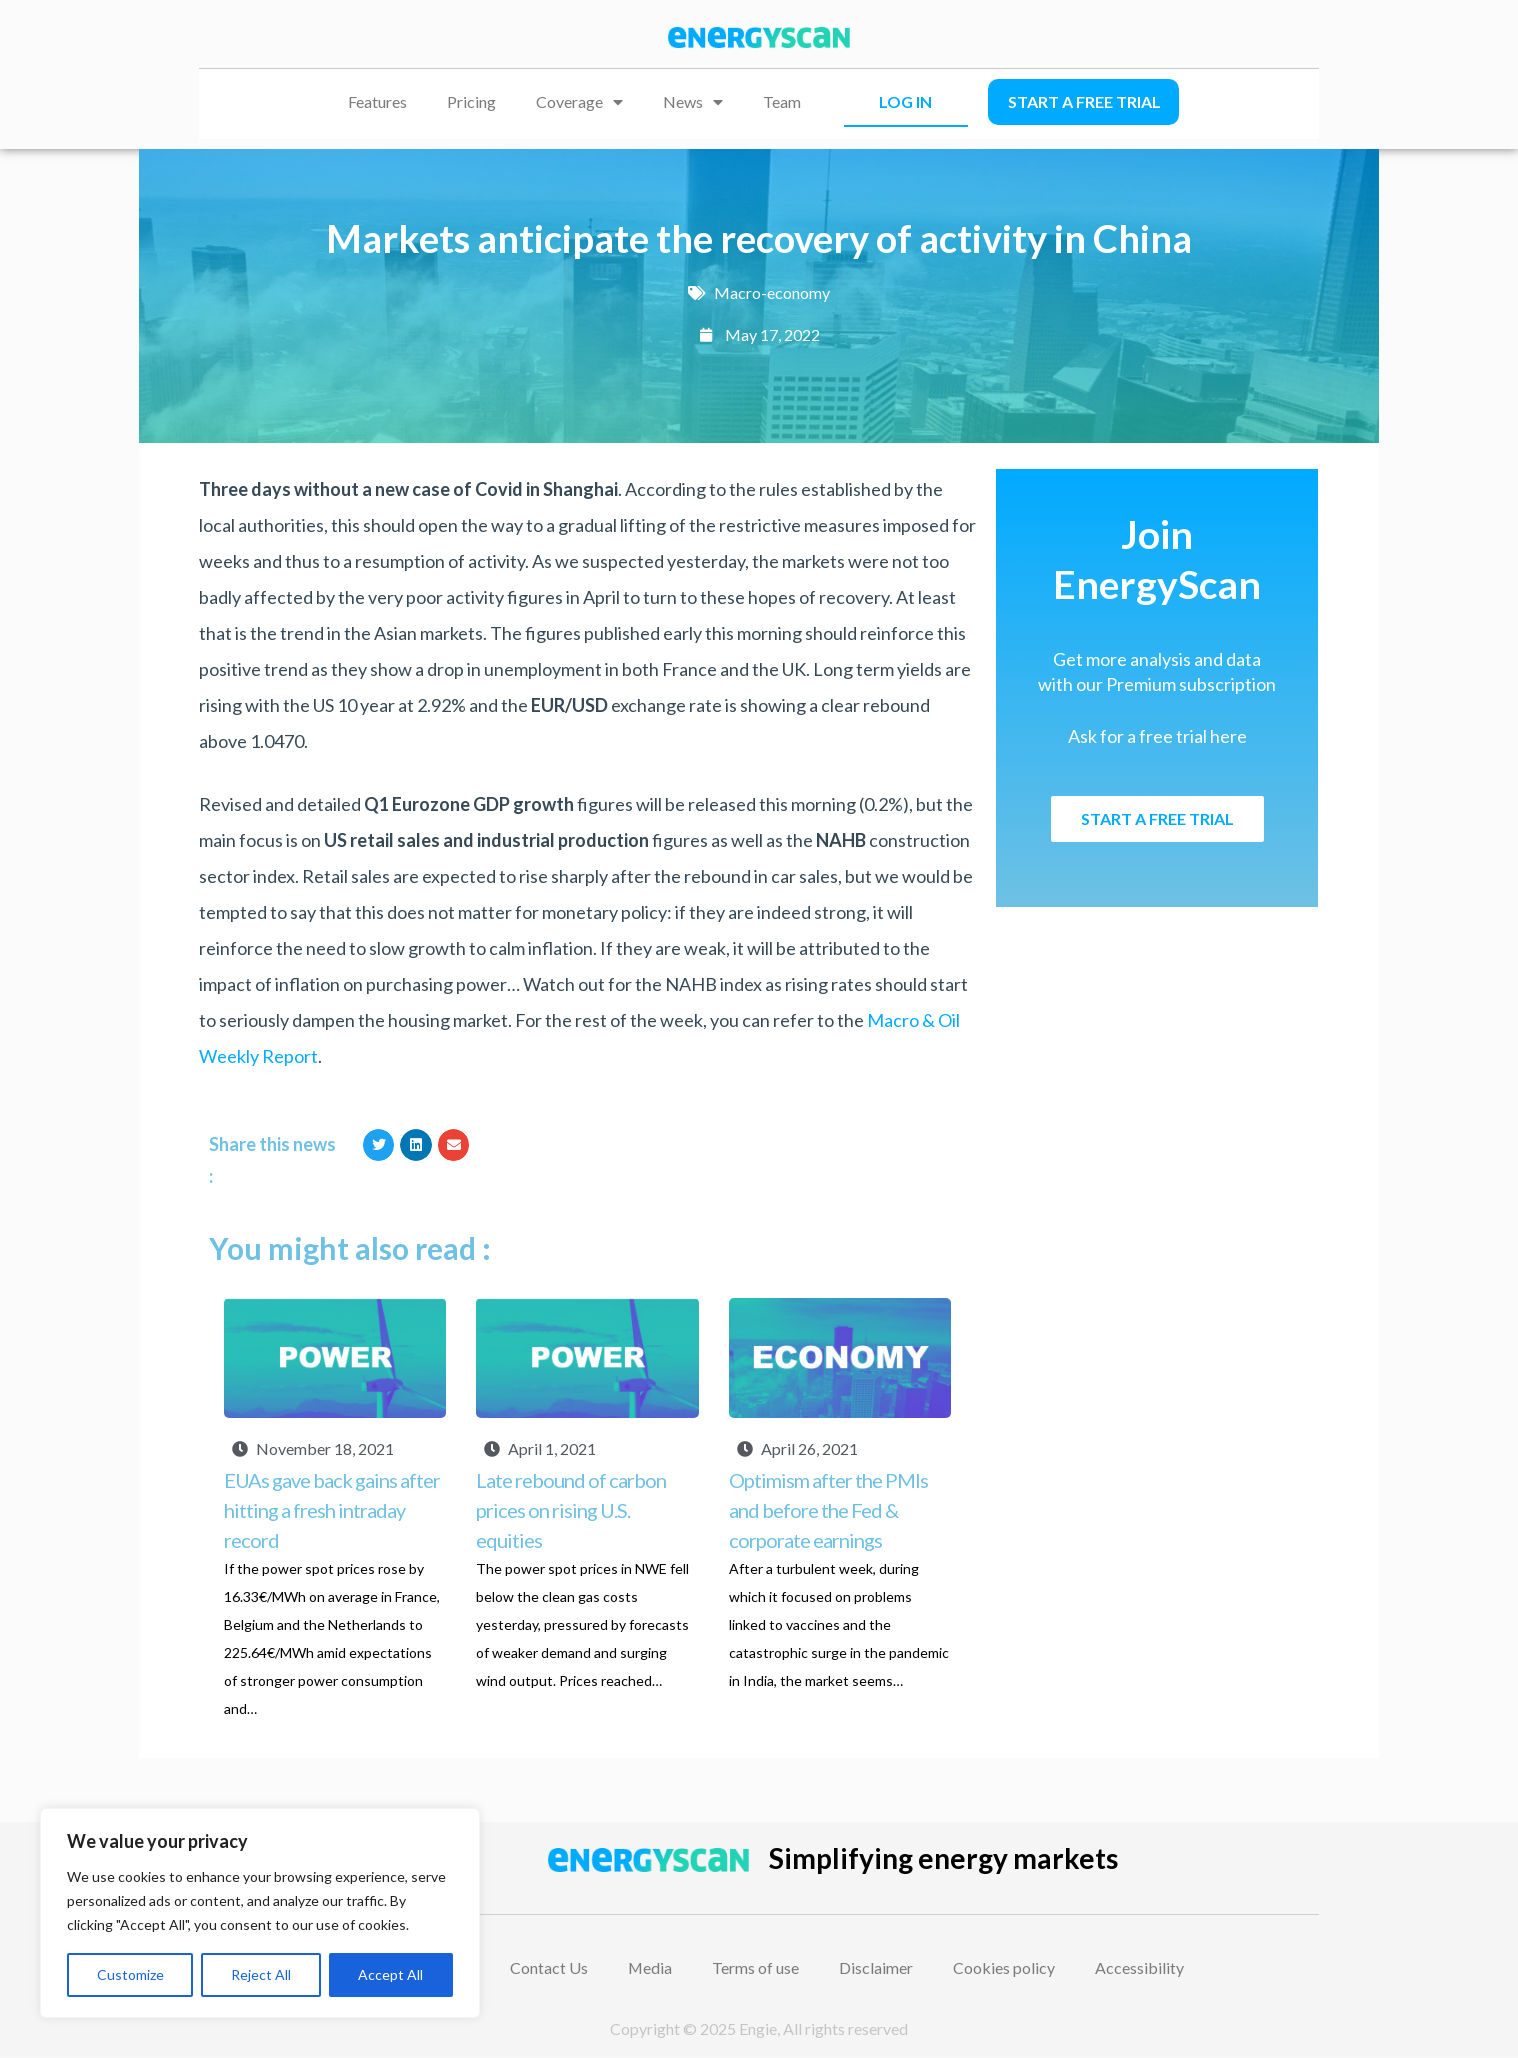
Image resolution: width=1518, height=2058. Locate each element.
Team (782, 101)
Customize (130, 1974)
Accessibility (1140, 1967)
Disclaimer (877, 1967)
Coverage (579, 102)
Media (650, 1967)
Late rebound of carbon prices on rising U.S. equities (571, 1510)
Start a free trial (1084, 101)
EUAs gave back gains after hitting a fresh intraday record (332, 1510)
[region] (260, 1913)
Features (377, 101)
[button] (379, 1145)
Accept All (390, 1974)
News (693, 102)
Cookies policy (1005, 1967)
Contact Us (549, 1967)
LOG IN (905, 101)
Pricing (471, 101)
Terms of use (756, 1967)
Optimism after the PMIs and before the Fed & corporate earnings (828, 1510)
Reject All (261, 1974)
